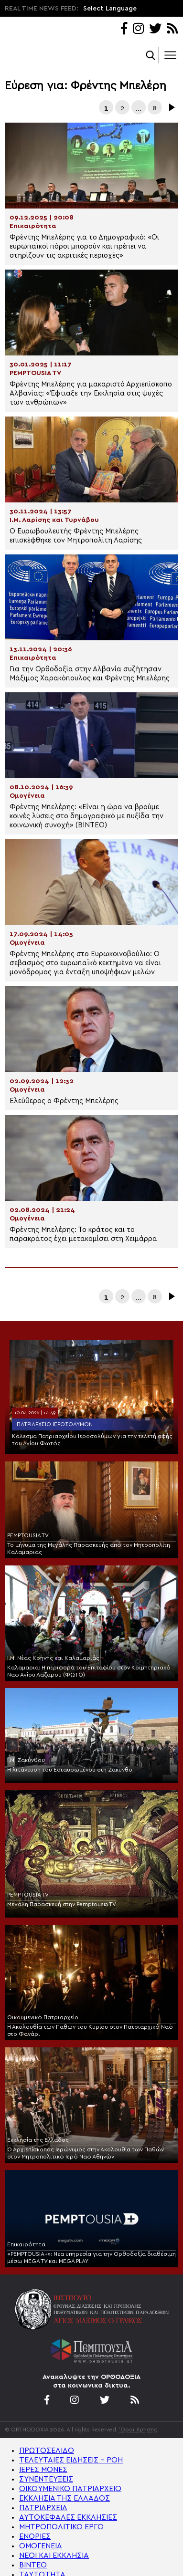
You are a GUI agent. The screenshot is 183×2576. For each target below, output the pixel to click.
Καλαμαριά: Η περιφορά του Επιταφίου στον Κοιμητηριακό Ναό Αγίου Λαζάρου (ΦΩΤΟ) (89, 1671)
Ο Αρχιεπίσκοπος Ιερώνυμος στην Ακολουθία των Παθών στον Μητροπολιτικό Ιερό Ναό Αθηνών (85, 2153)
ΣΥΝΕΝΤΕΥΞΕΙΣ (46, 2479)
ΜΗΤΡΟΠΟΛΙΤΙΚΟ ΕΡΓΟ (61, 2527)
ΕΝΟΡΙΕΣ (35, 2536)
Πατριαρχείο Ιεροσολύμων (55, 1424)
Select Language (110, 8)
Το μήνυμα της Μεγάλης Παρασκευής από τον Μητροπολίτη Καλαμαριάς (88, 1548)
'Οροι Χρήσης (138, 2429)
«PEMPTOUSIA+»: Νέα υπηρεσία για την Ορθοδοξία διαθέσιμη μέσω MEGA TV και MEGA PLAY (91, 2257)
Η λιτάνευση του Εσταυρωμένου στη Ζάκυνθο (69, 1770)
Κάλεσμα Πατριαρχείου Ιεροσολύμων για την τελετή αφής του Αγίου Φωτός (92, 1439)
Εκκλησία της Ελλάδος (38, 2140)
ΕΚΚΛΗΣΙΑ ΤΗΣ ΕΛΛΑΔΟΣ (64, 2498)
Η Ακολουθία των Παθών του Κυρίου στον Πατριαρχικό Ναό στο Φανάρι (90, 2030)
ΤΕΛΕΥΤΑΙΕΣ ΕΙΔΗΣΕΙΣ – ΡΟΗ (71, 2460)
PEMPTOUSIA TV (28, 1535)
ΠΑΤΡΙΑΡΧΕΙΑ (43, 2508)
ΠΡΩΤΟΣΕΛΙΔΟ (46, 2450)
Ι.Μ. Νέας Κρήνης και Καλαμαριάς (53, 1658)
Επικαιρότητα (26, 2244)
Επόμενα (171, 107)
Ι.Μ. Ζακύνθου (26, 1760)
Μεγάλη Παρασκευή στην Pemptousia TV (61, 1904)
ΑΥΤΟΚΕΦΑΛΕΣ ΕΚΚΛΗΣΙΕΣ (68, 2517)
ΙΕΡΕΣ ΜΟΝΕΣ (43, 2469)
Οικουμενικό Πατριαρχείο (42, 2017)
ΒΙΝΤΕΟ (33, 2565)
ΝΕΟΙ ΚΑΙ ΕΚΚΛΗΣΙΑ (54, 2555)
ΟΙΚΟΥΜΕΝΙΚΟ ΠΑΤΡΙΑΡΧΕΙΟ (70, 2489)
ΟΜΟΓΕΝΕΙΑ (40, 2546)
